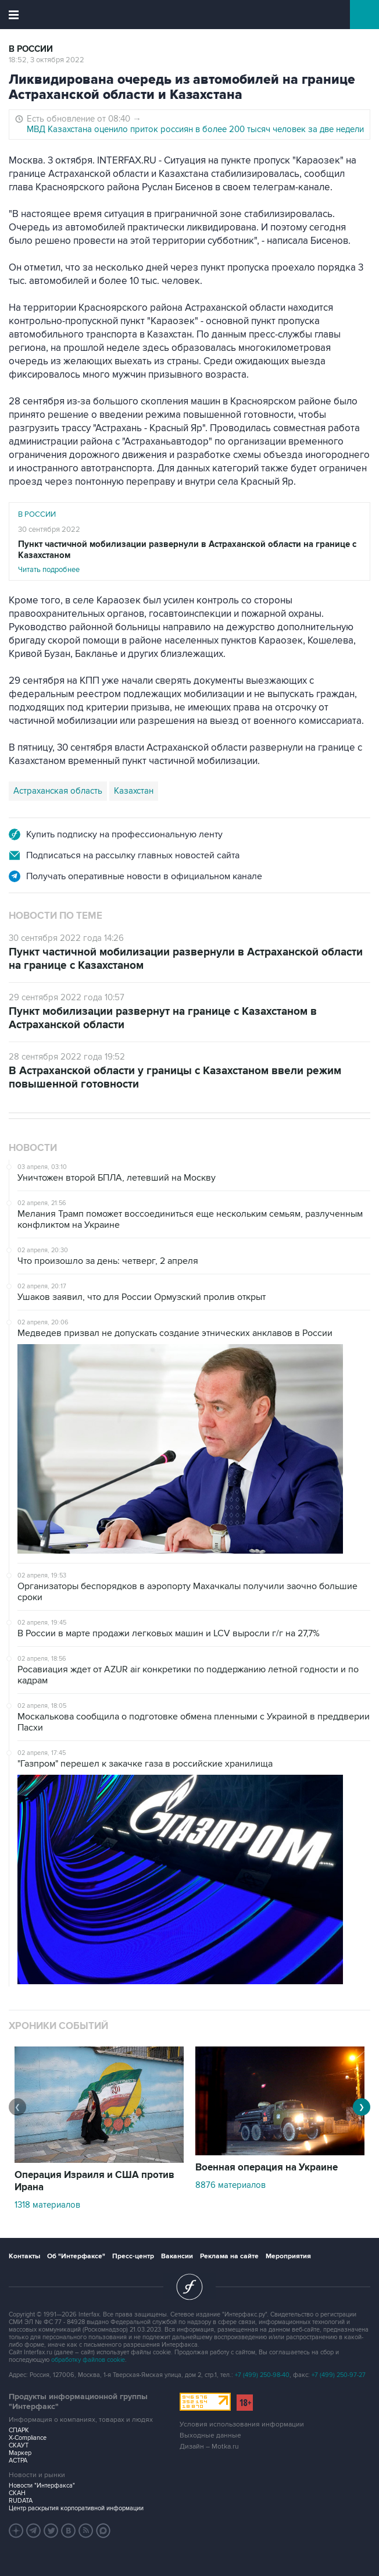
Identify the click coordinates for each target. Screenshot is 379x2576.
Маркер (20, 2453)
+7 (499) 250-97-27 (339, 2375)
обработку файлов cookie (88, 2360)
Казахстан (133, 791)
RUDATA (21, 2500)
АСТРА (18, 2460)
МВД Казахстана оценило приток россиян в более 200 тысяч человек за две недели (195, 129)
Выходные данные (210, 2435)
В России (31, 49)
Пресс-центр (133, 2256)
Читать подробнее (189, 556)
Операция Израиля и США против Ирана (94, 2181)
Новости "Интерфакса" (42, 2485)
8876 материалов (230, 2185)
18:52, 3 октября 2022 (46, 60)
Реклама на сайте (229, 2256)
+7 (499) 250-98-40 (262, 2375)
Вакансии (177, 2256)
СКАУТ (18, 2445)
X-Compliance (28, 2438)
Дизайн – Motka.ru (209, 2446)
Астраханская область (57, 791)
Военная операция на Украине (266, 2167)
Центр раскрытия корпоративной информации (76, 2508)
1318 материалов (47, 2205)
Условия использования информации (242, 2424)
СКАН (17, 2493)
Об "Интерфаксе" (76, 2256)
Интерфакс (189, 14)
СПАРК (19, 2430)
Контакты (24, 2256)
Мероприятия (288, 2256)
